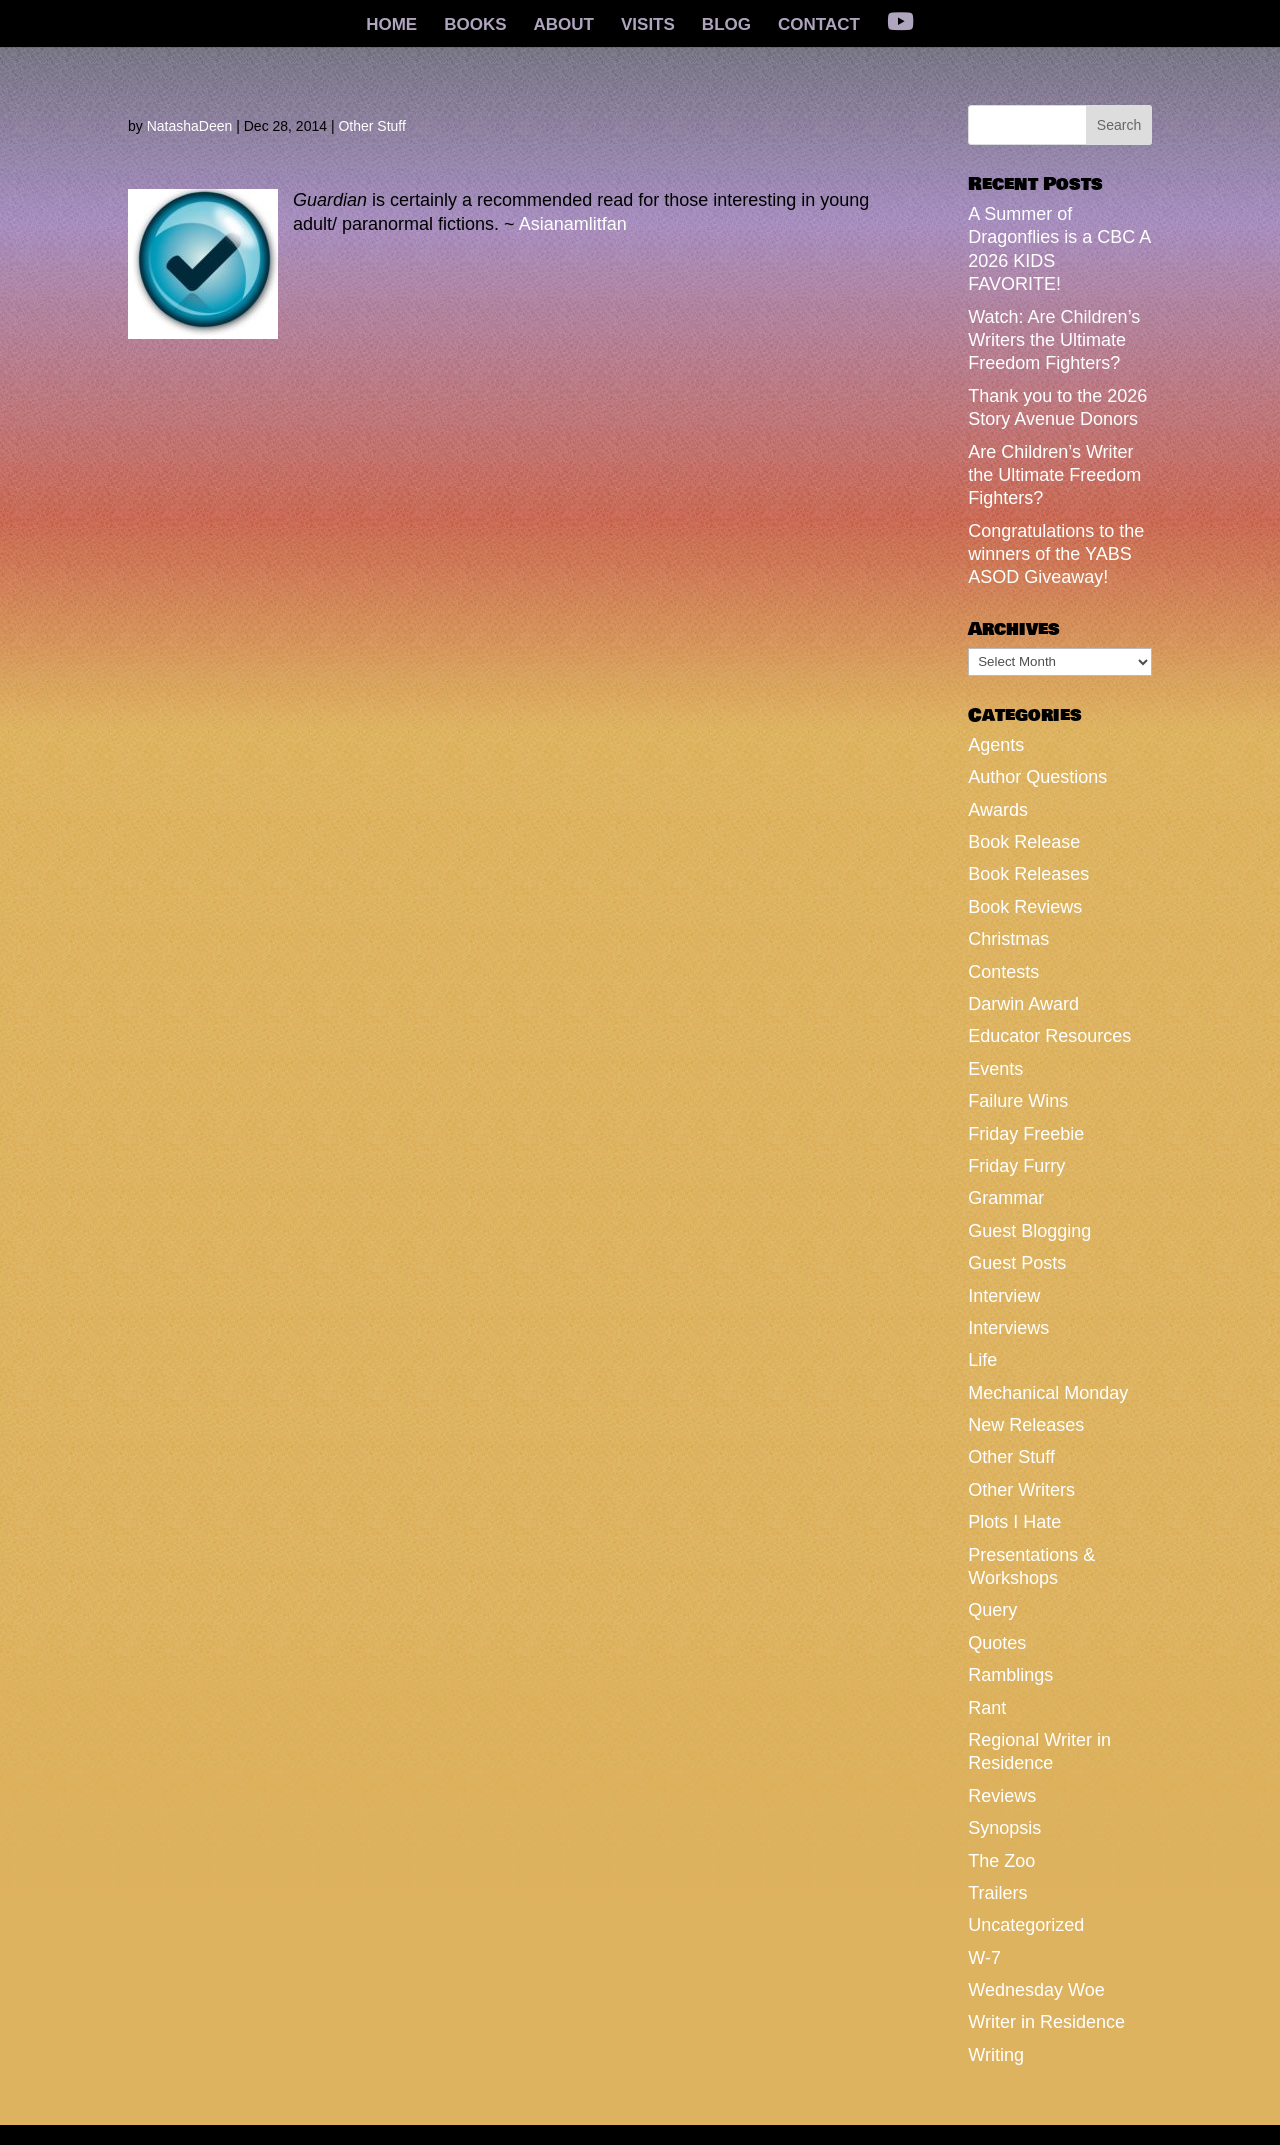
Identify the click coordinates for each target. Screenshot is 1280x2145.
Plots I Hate (1014, 1522)
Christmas (1008, 939)
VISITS (648, 26)
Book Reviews (1025, 907)
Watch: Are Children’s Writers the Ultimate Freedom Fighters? (1054, 340)
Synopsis (1004, 1828)
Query (992, 1610)
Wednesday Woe (1036, 1990)
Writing (996, 2055)
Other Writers (1021, 1490)
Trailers (997, 1893)
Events (995, 1069)
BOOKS (475, 26)
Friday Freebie (1026, 1134)
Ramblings (1010, 1675)
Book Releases (1028, 874)
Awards (998, 810)
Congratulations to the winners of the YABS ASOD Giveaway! (1056, 554)
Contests (1003, 972)
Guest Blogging (1029, 1231)
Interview (1004, 1296)
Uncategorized (1026, 1925)
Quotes (997, 1643)
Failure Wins (1018, 1101)
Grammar (1006, 1198)
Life (982, 1360)
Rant (987, 1708)
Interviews (1008, 1328)
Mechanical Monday (1048, 1393)
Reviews (1002, 1796)
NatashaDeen (190, 126)
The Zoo (1001, 1861)
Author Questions (1037, 777)
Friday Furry (1016, 1166)
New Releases (1026, 1425)
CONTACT (819, 26)
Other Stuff (371, 126)
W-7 (984, 1958)
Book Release (1024, 842)
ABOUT (564, 26)
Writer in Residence (1046, 2022)
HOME (391, 26)
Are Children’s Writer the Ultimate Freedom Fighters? (1054, 475)
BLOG (726, 26)
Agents (996, 745)
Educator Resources (1049, 1036)
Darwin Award (1023, 1004)
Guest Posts (1017, 1263)
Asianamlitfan (573, 224)
